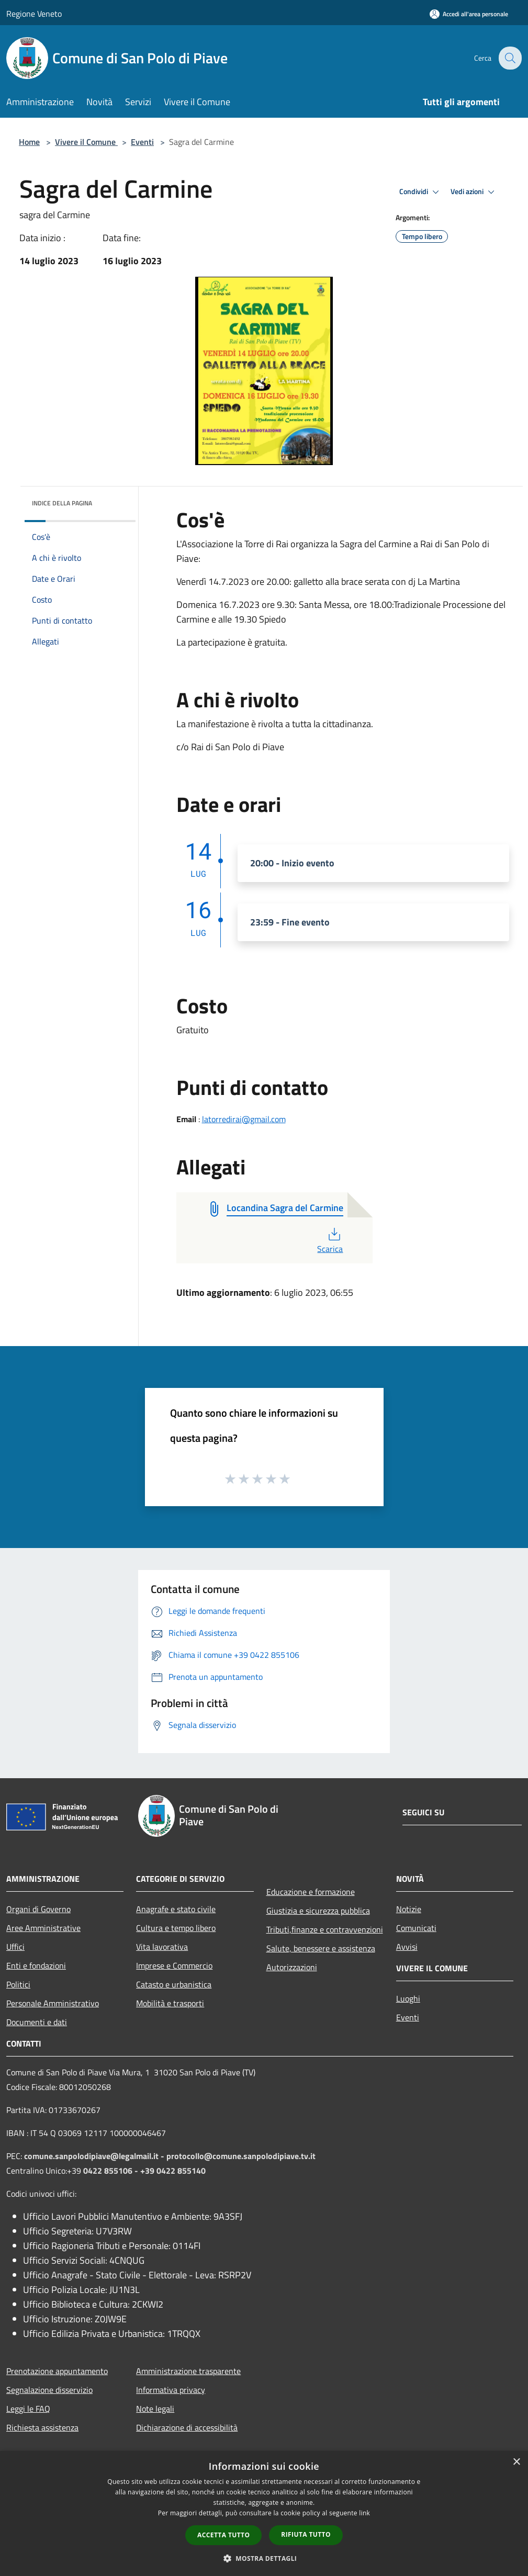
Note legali (155, 2408)
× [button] (516, 2462)
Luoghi (408, 1998)
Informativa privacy (170, 2389)
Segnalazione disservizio (49, 2389)
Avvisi (407, 1946)
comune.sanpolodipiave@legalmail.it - (95, 2156)
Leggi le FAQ (28, 2408)
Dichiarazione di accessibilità (187, 2427)
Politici (18, 1984)
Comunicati (416, 1928)
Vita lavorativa (162, 1946)
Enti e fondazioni (36, 1965)
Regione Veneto (34, 13)
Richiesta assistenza (42, 2427)
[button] (264, 2558)
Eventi (142, 141)
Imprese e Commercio (174, 1965)
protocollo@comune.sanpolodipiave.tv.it (241, 2156)
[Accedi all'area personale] (469, 14)
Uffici (15, 1946)
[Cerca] (509, 58)
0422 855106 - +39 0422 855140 (144, 2170)
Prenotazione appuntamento (57, 2371)
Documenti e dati (36, 2022)
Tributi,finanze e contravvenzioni (324, 1929)
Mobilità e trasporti (170, 2003)
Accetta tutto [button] (223, 2534)
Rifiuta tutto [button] (306, 2534)
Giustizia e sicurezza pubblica (318, 1910)
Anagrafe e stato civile (176, 1909)
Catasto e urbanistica (173, 1984)
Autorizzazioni (291, 1967)
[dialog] (264, 2513)
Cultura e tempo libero (176, 1928)
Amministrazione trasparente (188, 2371)
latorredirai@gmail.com (244, 1119)
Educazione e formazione (310, 1891)
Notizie (408, 1909)
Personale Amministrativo (52, 2003)
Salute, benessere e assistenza (320, 1948)
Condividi (420, 192)
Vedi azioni (474, 192)
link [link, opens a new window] (364, 2513)
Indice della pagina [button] (62, 503)
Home (29, 141)
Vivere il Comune (86, 141)
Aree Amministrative (43, 1928)
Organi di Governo (38, 1909)
